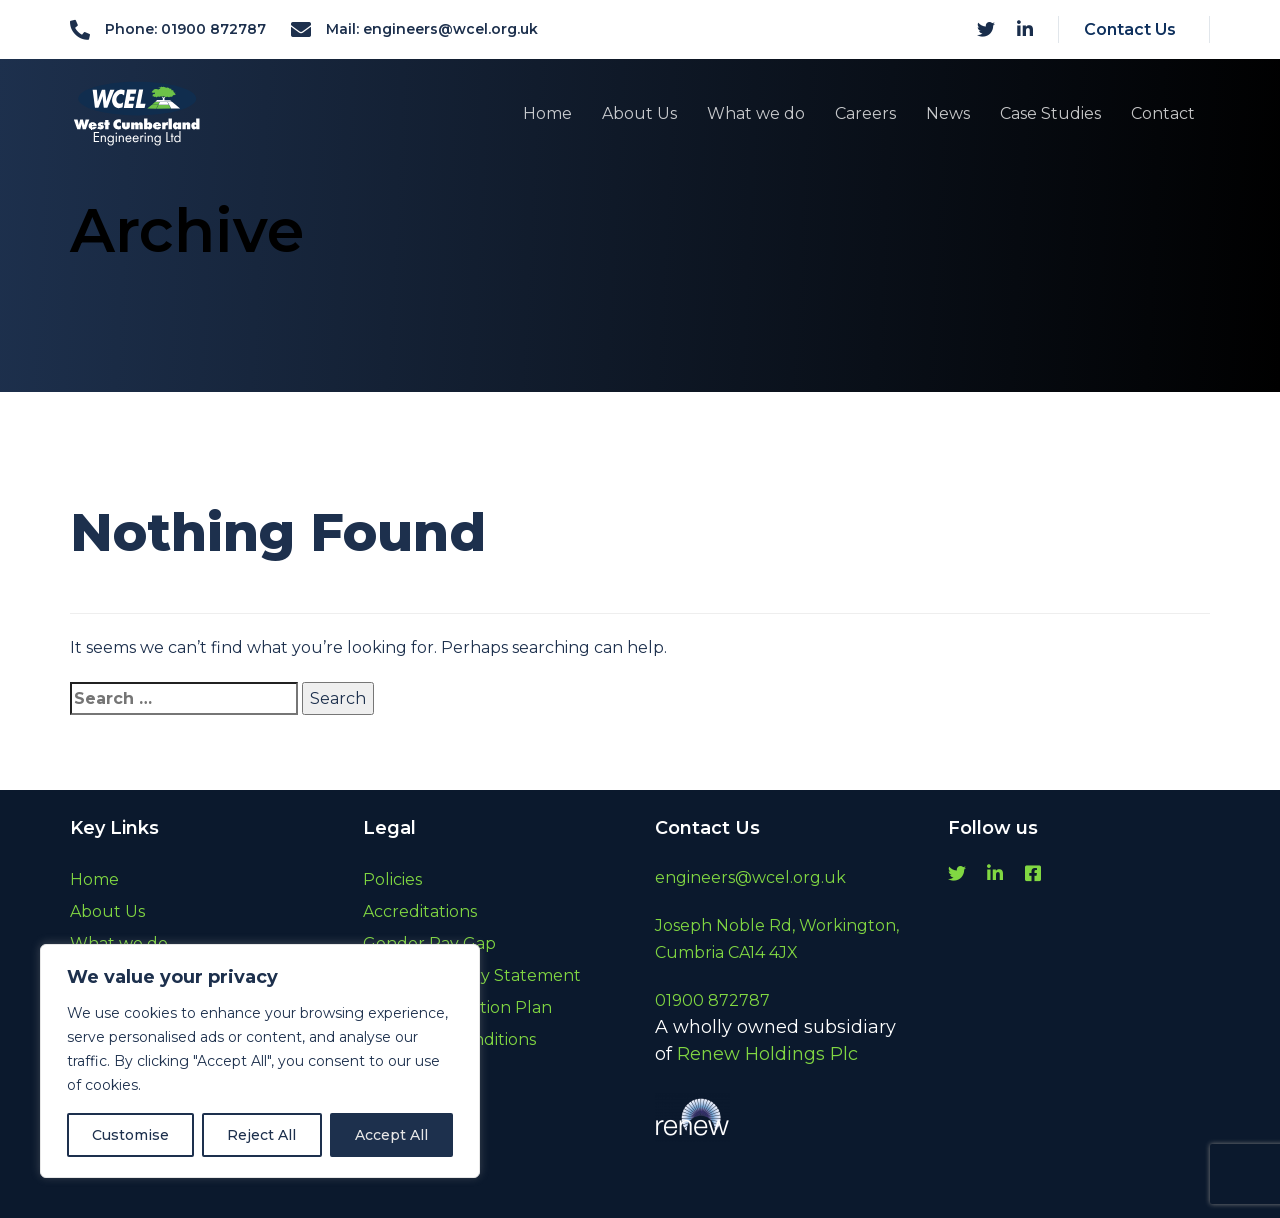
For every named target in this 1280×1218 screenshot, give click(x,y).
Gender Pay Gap (429, 943)
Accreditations (420, 911)
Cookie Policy (416, 1071)
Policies (392, 879)
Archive (393, 1135)
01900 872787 (712, 1000)
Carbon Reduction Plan (457, 1007)
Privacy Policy (418, 1103)
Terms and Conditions (449, 1039)
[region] (260, 1061)
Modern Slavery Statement (472, 975)
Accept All (391, 1135)
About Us (107, 911)
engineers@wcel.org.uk (750, 877)
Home (94, 879)
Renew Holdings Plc (767, 1054)
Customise (130, 1135)
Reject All (261, 1135)
